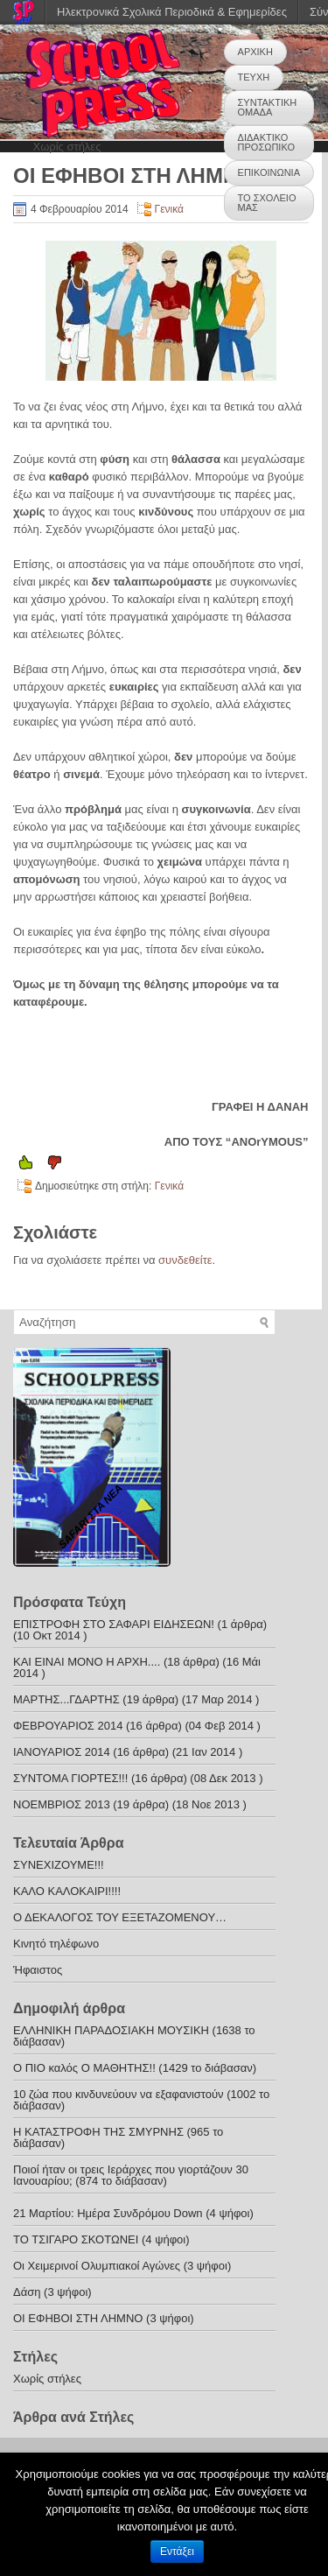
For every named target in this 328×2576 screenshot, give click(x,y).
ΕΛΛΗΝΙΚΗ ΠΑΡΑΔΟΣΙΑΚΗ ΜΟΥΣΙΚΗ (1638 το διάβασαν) (134, 2036)
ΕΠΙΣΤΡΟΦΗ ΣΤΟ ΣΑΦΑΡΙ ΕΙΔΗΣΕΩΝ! (113, 1624)
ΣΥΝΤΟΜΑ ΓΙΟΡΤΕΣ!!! (70, 1778)
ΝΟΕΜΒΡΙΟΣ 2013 (61, 1804)
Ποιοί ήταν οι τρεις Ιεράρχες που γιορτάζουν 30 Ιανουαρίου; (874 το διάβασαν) (130, 2175)
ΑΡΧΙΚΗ (255, 51)
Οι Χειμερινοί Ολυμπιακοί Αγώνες (96, 2265)
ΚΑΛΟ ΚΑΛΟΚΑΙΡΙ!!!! (67, 1891)
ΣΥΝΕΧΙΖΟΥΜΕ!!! (58, 1864)
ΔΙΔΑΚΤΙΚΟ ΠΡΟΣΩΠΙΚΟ (266, 142)
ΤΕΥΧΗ (254, 77)
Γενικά (169, 209)
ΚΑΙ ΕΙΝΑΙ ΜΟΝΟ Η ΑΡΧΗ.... (86, 1661)
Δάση (26, 2292)
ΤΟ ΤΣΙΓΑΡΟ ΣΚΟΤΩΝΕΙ (75, 2239)
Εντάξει (177, 2551)
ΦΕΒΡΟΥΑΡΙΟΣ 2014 (67, 1725)
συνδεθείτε (185, 1260)
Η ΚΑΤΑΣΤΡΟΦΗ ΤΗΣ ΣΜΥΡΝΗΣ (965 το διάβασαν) (118, 2137)
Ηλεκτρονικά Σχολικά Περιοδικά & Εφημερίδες (172, 11)
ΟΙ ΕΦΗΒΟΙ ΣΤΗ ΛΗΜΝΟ (79, 2318)
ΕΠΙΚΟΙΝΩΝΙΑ (269, 172)
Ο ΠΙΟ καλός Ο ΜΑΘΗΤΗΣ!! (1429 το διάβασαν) (134, 2067)
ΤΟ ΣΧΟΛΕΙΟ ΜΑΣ (267, 203)
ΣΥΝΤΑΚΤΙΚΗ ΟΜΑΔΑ (267, 107)
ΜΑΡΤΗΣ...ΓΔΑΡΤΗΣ (66, 1699)
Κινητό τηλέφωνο (56, 1943)
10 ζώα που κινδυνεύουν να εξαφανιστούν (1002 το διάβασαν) (141, 2100)
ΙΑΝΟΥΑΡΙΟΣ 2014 (61, 1751)
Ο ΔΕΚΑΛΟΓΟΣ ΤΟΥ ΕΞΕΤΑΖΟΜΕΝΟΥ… (120, 1917)
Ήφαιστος (37, 1969)
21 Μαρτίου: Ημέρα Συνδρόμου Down (108, 2213)
